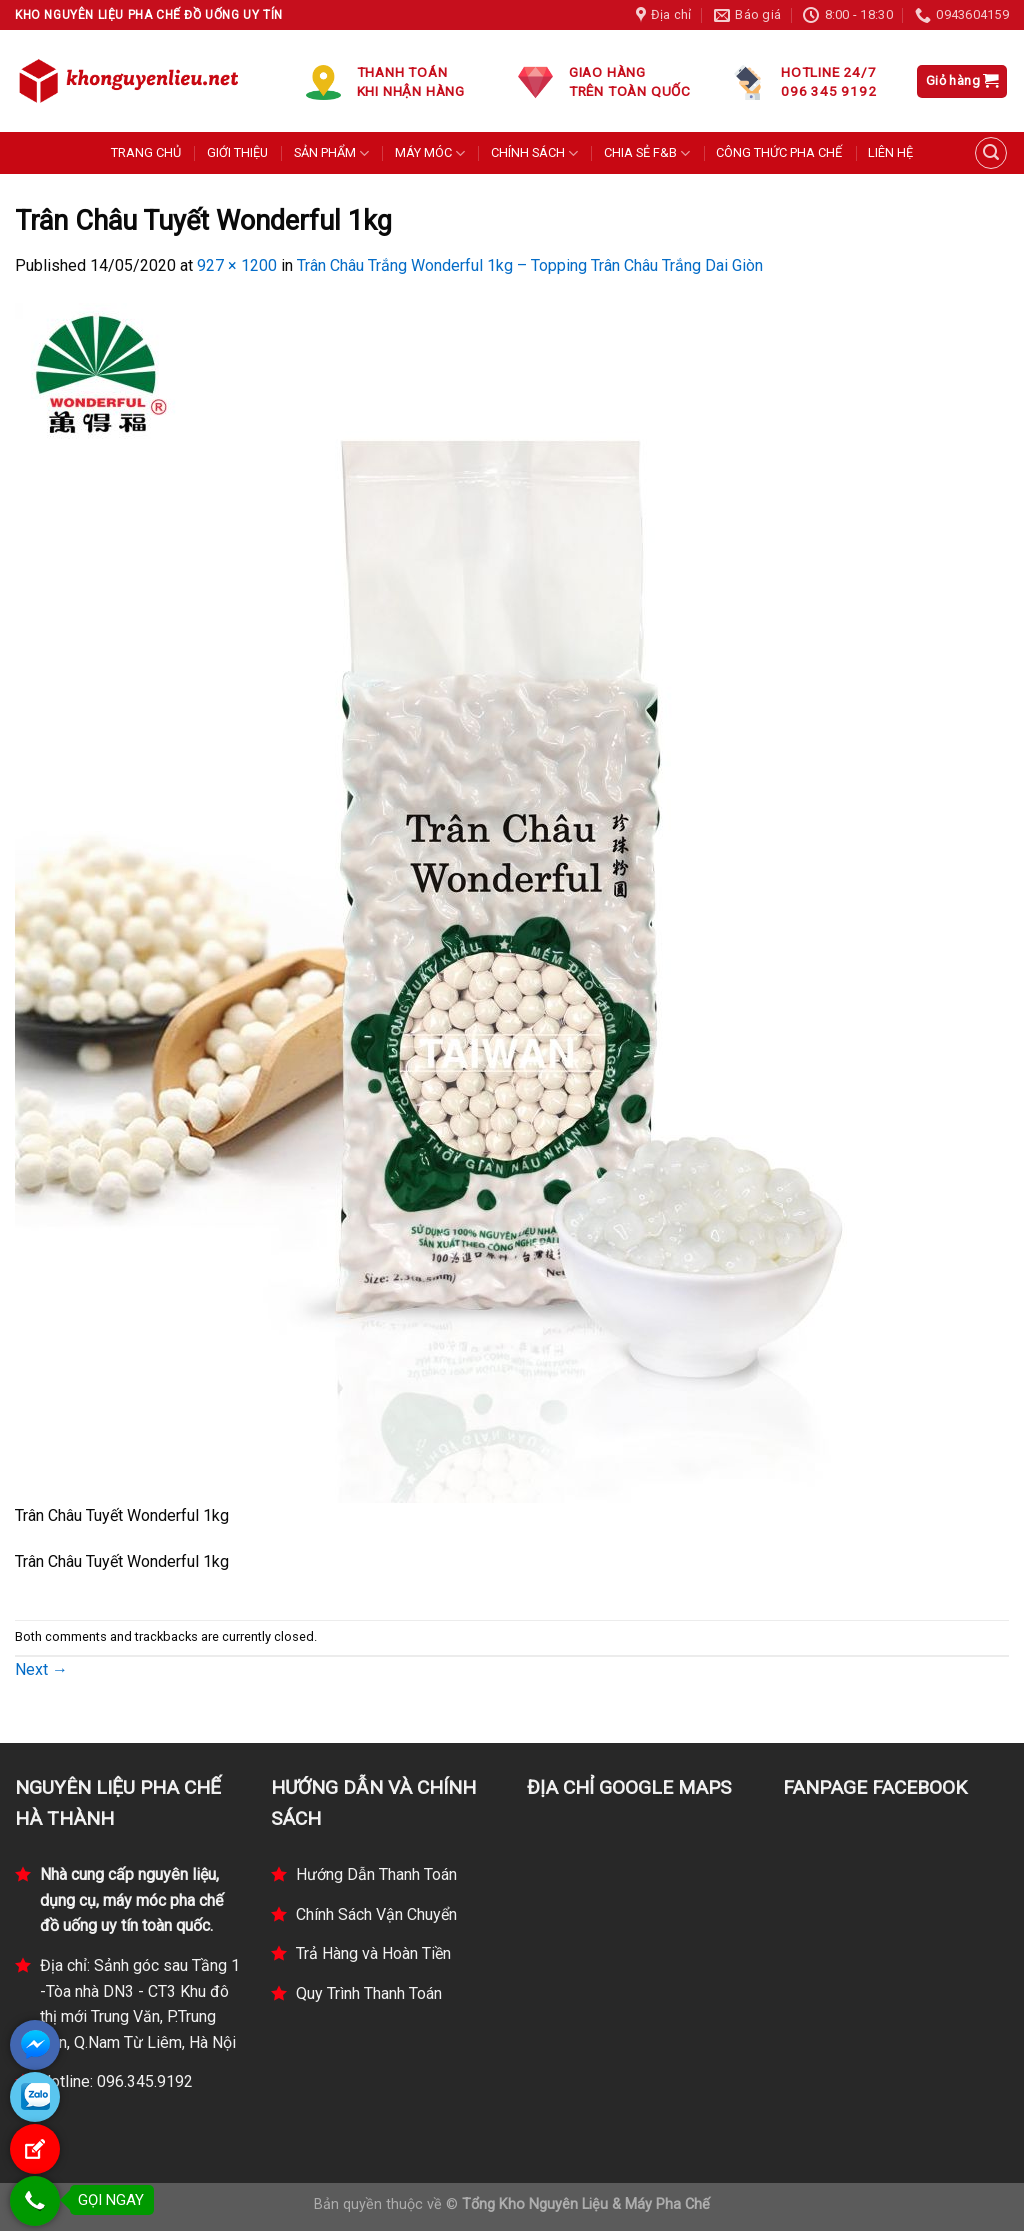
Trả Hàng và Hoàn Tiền (373, 1953)
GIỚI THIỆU (237, 152)
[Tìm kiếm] (991, 153)
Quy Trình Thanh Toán (369, 1993)
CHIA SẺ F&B (647, 153)
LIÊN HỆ (890, 152)
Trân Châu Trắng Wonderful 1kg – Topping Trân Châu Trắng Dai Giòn (530, 265)
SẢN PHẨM (331, 153)
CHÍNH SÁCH (534, 153)
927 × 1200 (237, 265)
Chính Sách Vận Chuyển (376, 1914)
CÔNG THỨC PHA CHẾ (779, 152)
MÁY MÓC (430, 153)
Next (41, 1669)
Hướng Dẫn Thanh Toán (376, 1874)
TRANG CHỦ (146, 152)
